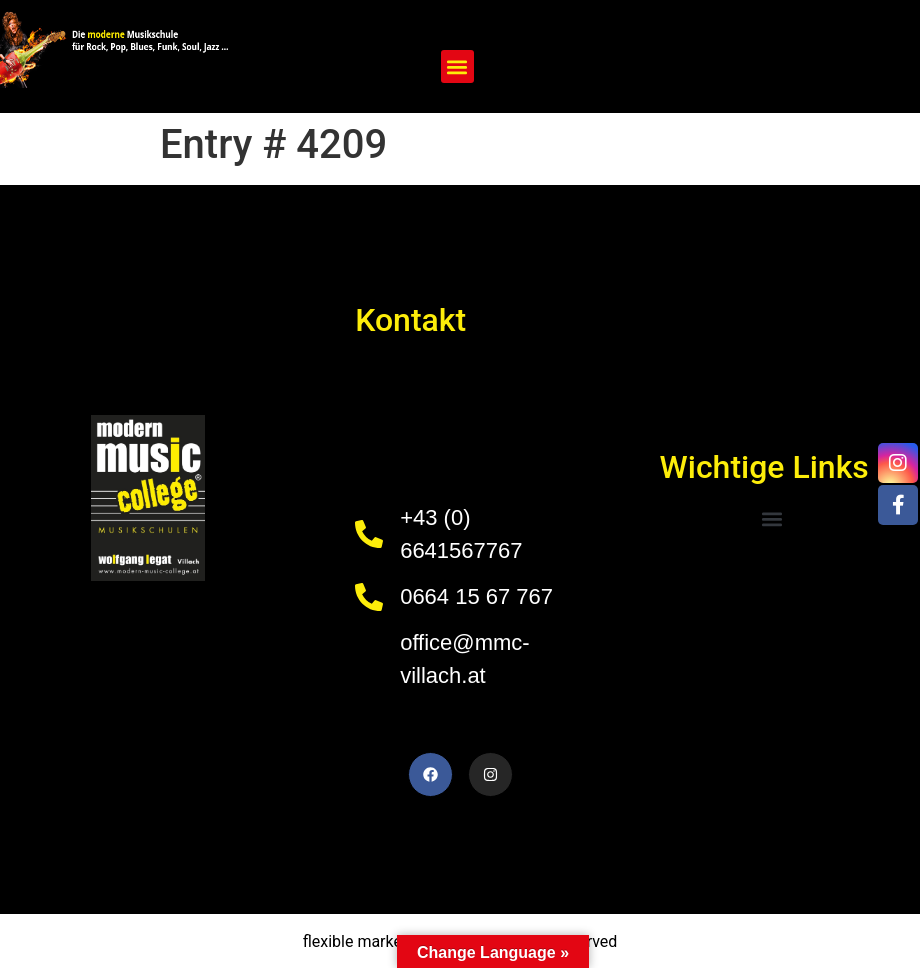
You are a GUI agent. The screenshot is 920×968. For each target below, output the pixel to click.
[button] (457, 66)
